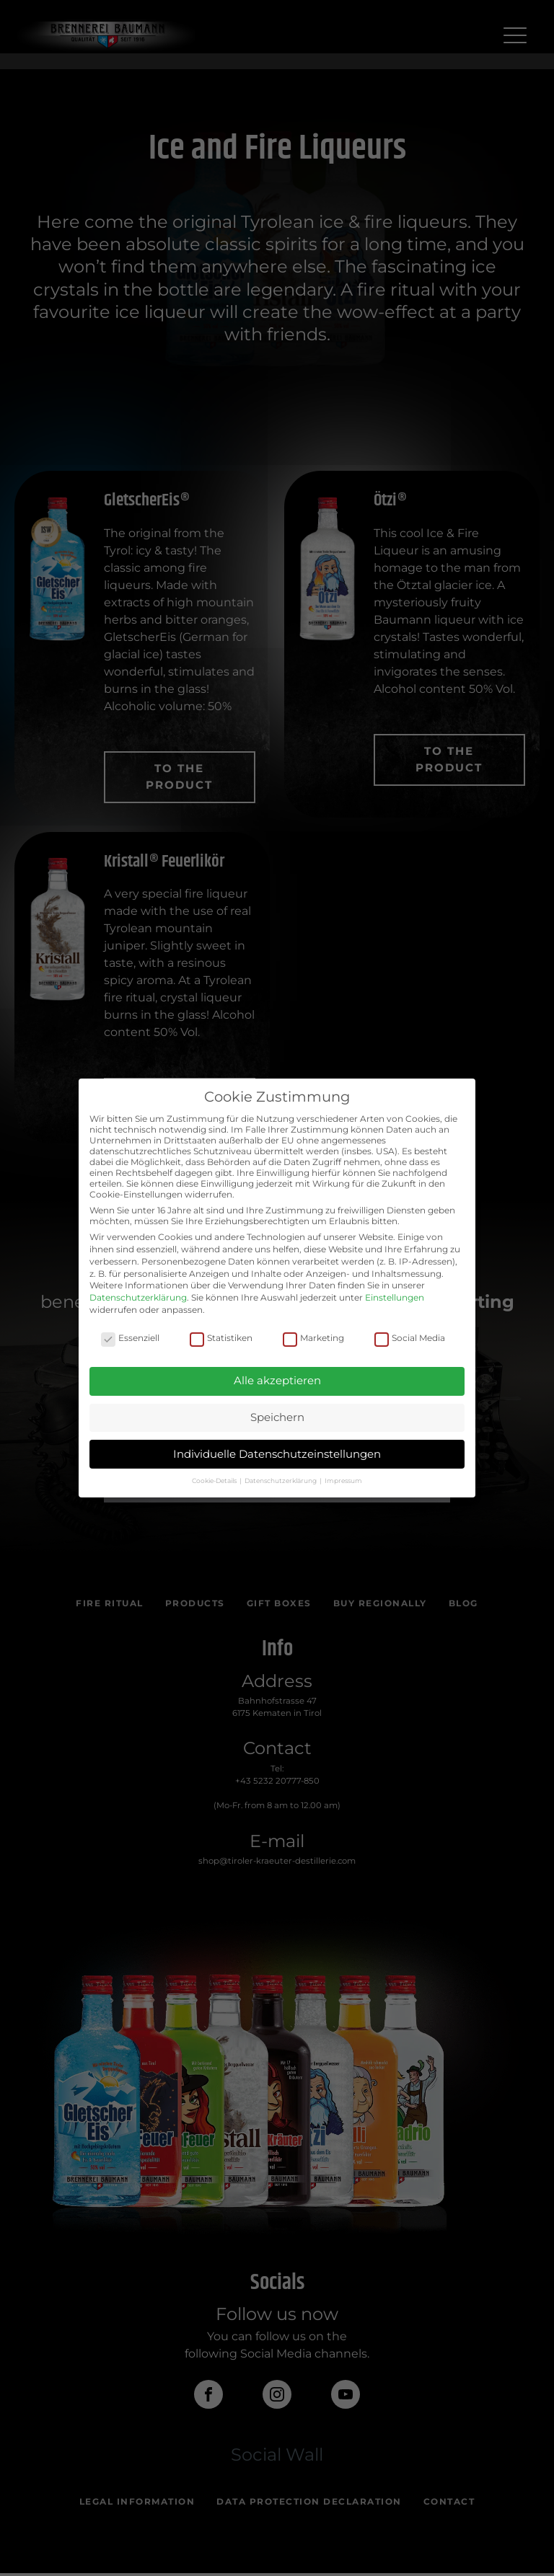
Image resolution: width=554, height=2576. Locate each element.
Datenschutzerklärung (138, 1297)
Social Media (409, 1337)
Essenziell (130, 1337)
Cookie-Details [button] (215, 1480)
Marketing (313, 1337)
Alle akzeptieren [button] (277, 1380)
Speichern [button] (277, 1417)
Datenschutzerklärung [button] (281, 1480)
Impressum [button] (343, 1480)
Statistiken (221, 1337)
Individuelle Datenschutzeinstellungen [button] (277, 1454)
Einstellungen (394, 1297)
